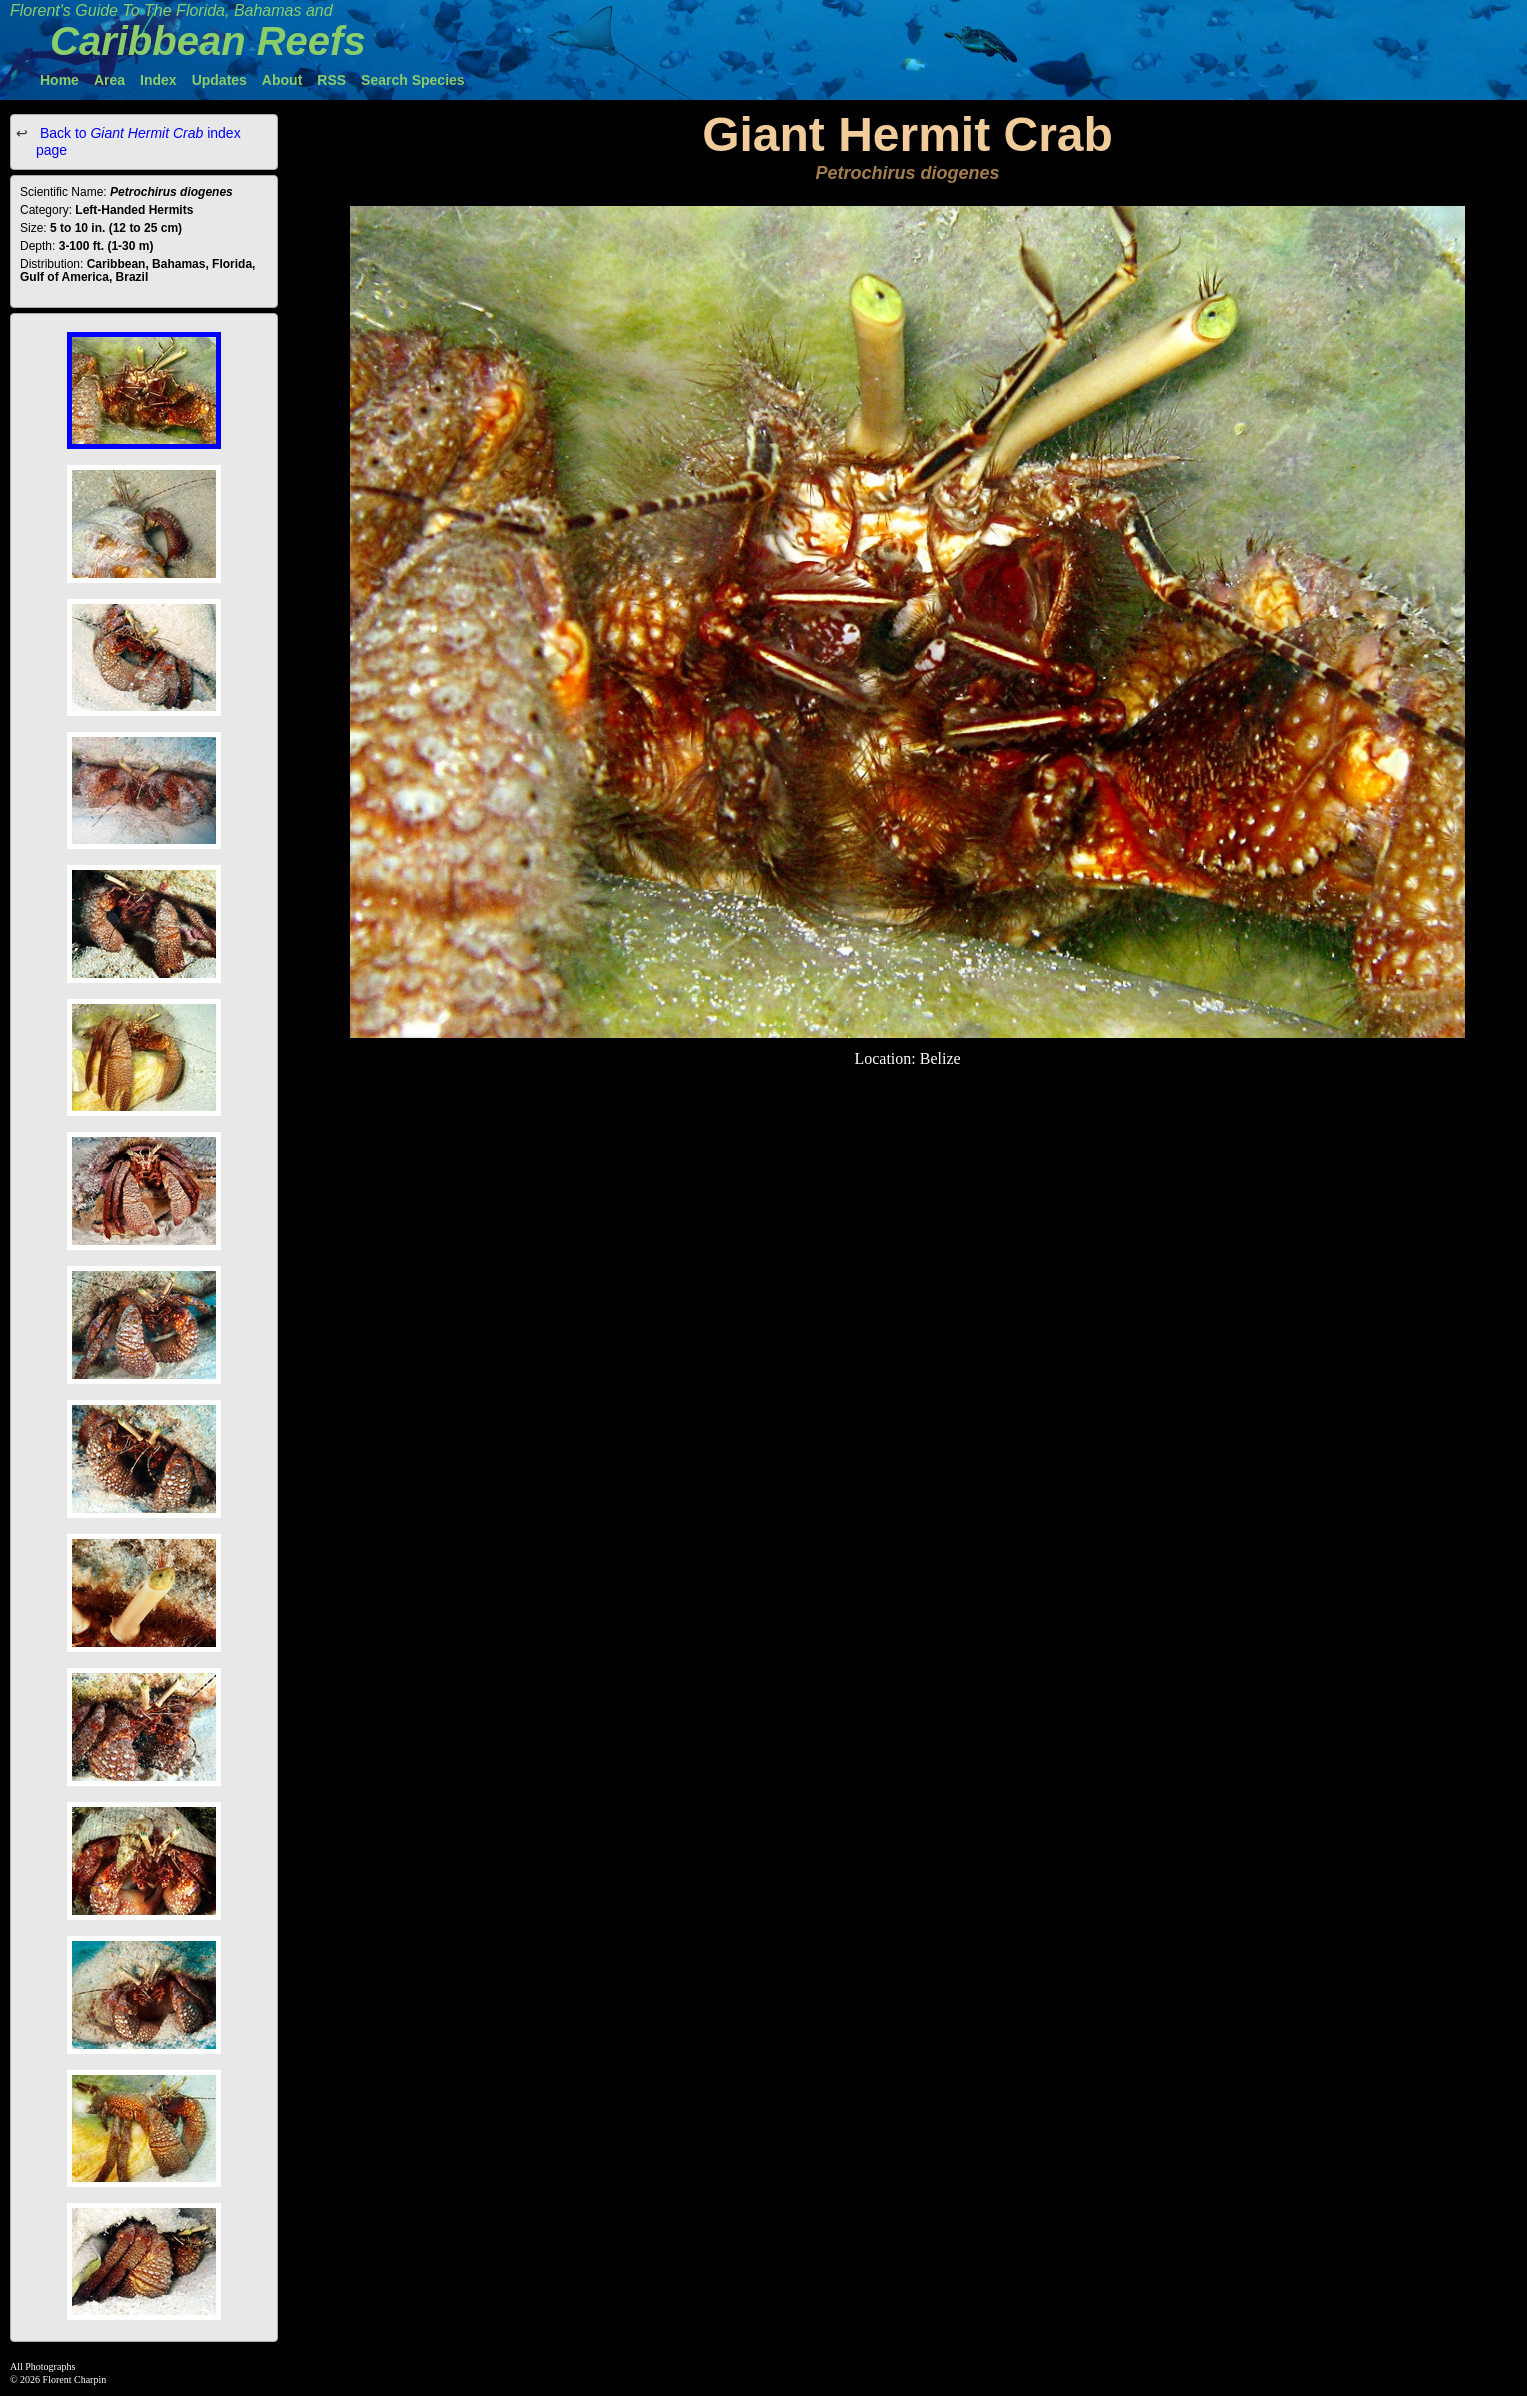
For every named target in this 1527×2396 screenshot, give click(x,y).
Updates (219, 80)
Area (109, 80)
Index (158, 80)
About (282, 80)
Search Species (413, 80)
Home (59, 80)
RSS (331, 80)
